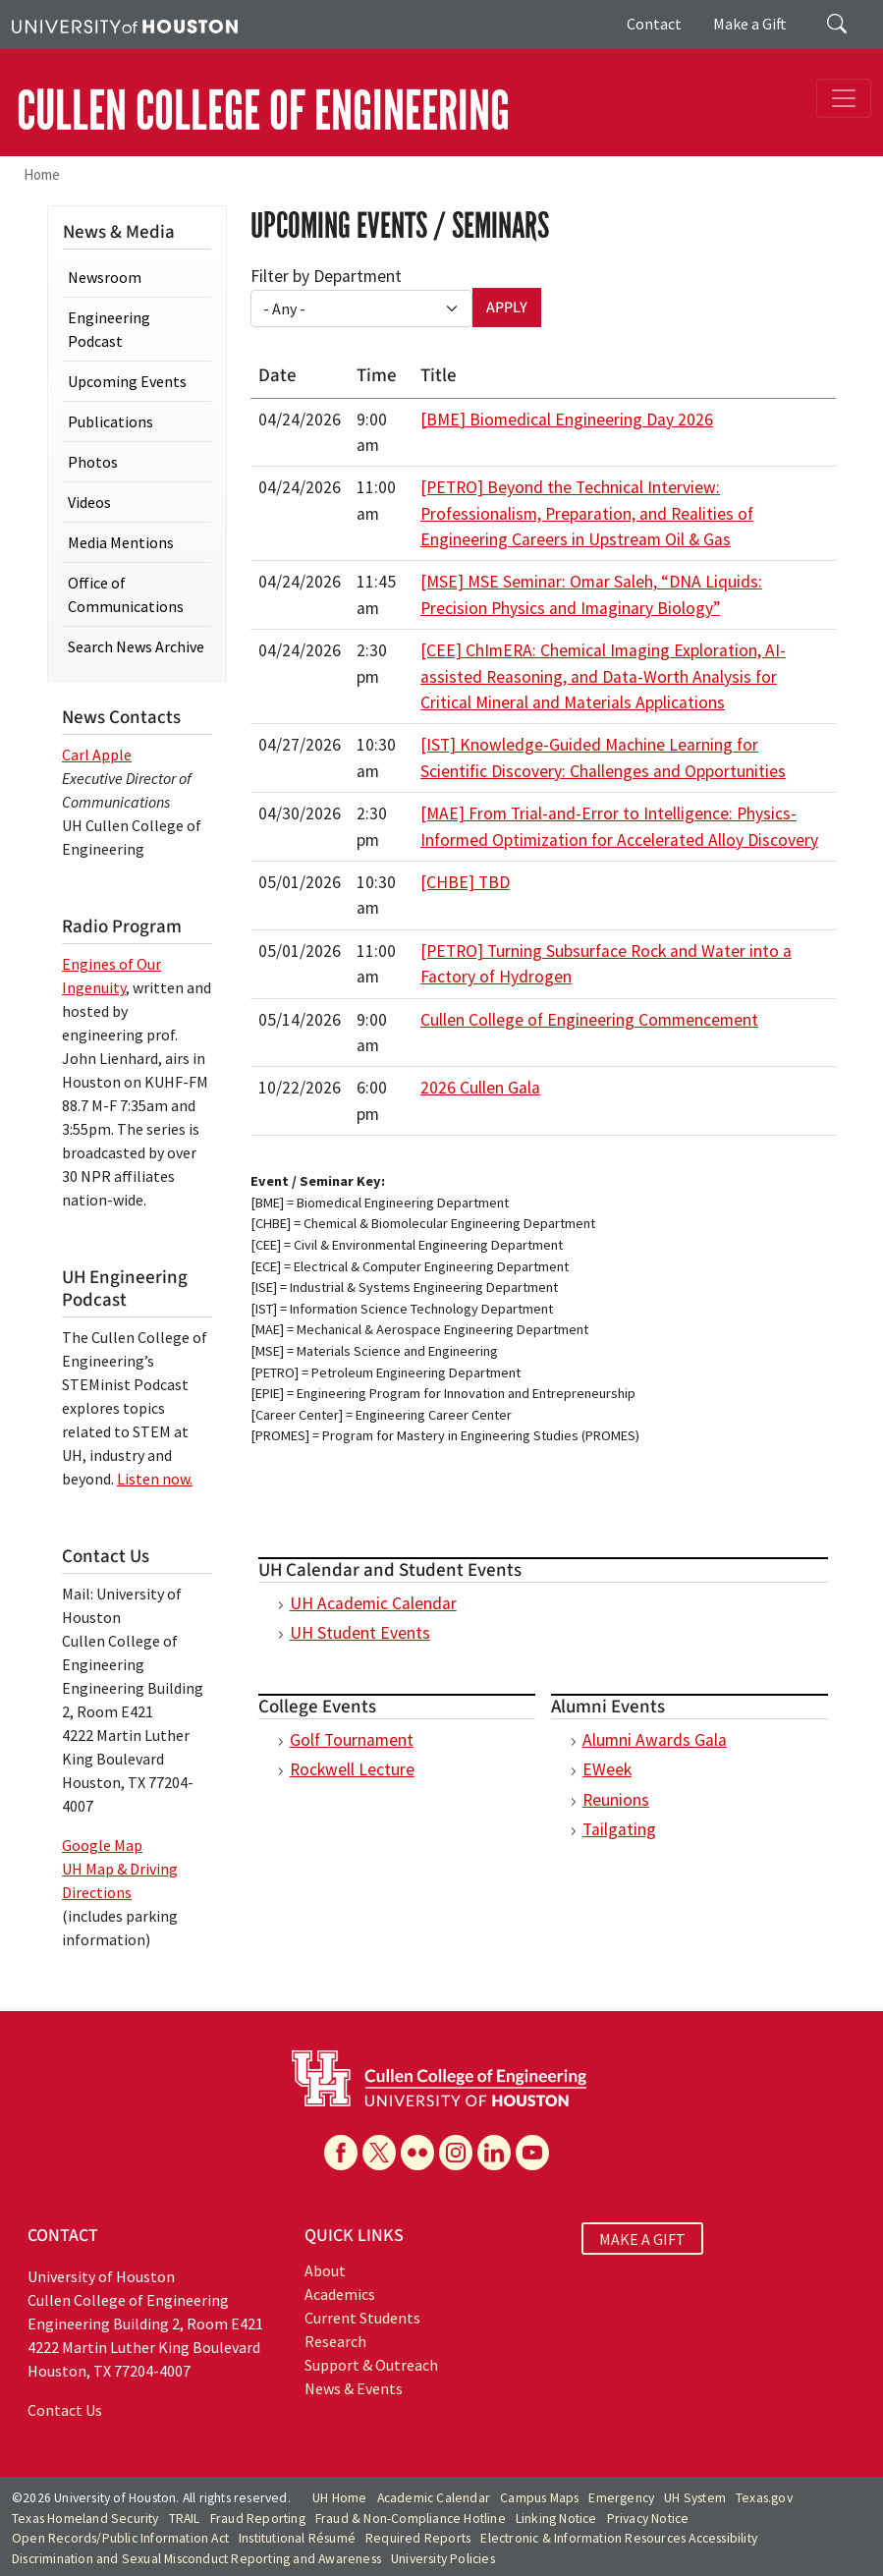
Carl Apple (97, 754)
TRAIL (184, 2518)
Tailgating (619, 1829)
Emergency (621, 2498)
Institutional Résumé (297, 2538)
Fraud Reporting (257, 2518)
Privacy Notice (648, 2518)
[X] (379, 2152)
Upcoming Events (127, 381)
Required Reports (417, 2538)
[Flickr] (417, 2152)
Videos (89, 502)
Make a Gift (750, 23)
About (325, 2270)
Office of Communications (126, 594)
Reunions (615, 1800)
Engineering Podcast (109, 329)
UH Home (339, 2498)
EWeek (607, 1769)
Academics (339, 2294)
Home (42, 174)
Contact (654, 23)
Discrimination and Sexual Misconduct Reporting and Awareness (196, 2558)
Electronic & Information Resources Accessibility (618, 2538)
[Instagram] (455, 2152)
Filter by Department (326, 276)
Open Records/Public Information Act (120, 2538)
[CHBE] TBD (465, 882)
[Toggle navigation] (843, 98)
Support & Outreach (371, 2365)
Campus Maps (539, 2498)
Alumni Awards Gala (654, 1740)
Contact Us (65, 2410)
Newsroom (104, 277)
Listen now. (155, 1478)
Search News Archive (136, 646)
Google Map (102, 1845)
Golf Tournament (352, 1740)
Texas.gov (764, 2498)
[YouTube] (532, 2152)
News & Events (353, 2388)
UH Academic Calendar (373, 1603)
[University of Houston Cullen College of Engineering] (439, 2077)
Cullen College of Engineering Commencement (589, 1020)
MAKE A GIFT (642, 2238)
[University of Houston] (125, 24)
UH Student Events (360, 1633)
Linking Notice (556, 2518)
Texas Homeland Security (85, 2518)
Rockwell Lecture (352, 1769)
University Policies (443, 2558)
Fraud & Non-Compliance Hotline (410, 2518)
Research (335, 2341)
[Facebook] (341, 2152)
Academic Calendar (433, 2498)
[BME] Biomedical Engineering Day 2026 (566, 419)
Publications (110, 421)
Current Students (362, 2317)
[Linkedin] (494, 2152)
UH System (695, 2498)
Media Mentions (121, 542)
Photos (93, 462)
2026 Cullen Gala (480, 1087)
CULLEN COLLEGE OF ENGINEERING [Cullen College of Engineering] (263, 111)
